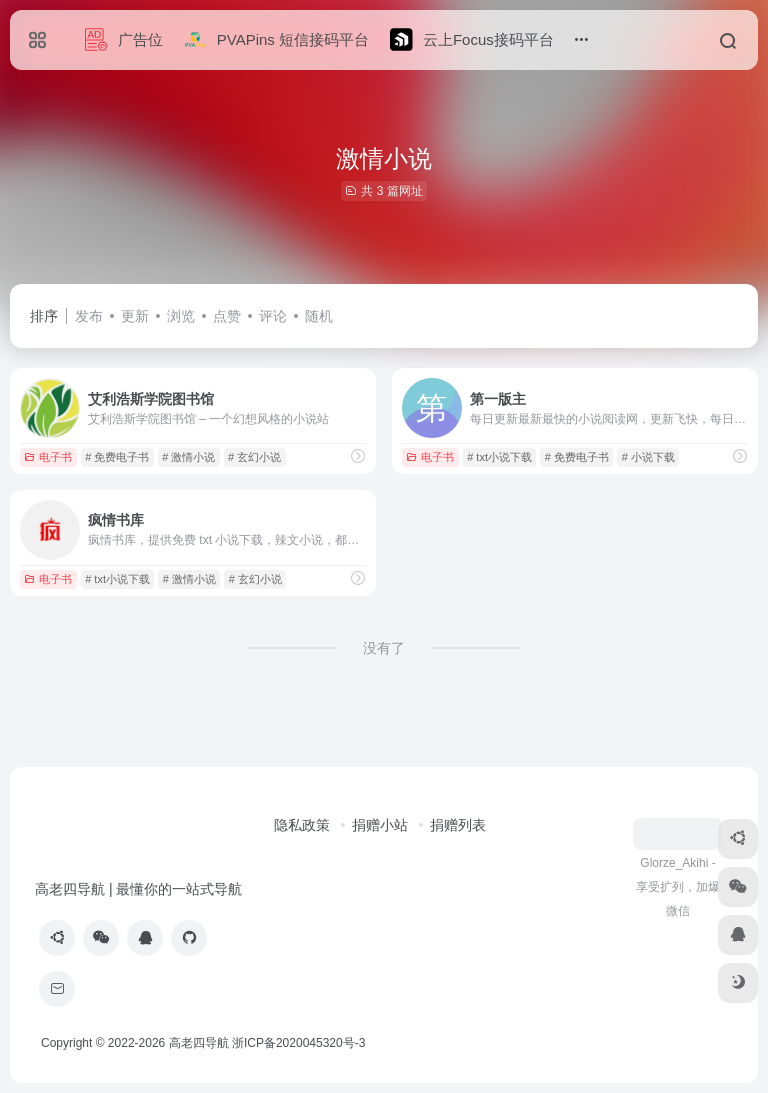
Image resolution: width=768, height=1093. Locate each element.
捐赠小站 (380, 825)
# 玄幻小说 (254, 457)
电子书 (48, 457)
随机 (319, 316)
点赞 (227, 316)
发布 (89, 316)
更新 (135, 316)
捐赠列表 (458, 825)
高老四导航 (199, 1043)
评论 (273, 316)
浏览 (181, 316)
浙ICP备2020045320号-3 (300, 1043)
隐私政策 (302, 825)
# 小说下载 (648, 457)
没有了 (384, 648)
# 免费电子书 (117, 457)
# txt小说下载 (499, 457)
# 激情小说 (188, 457)
